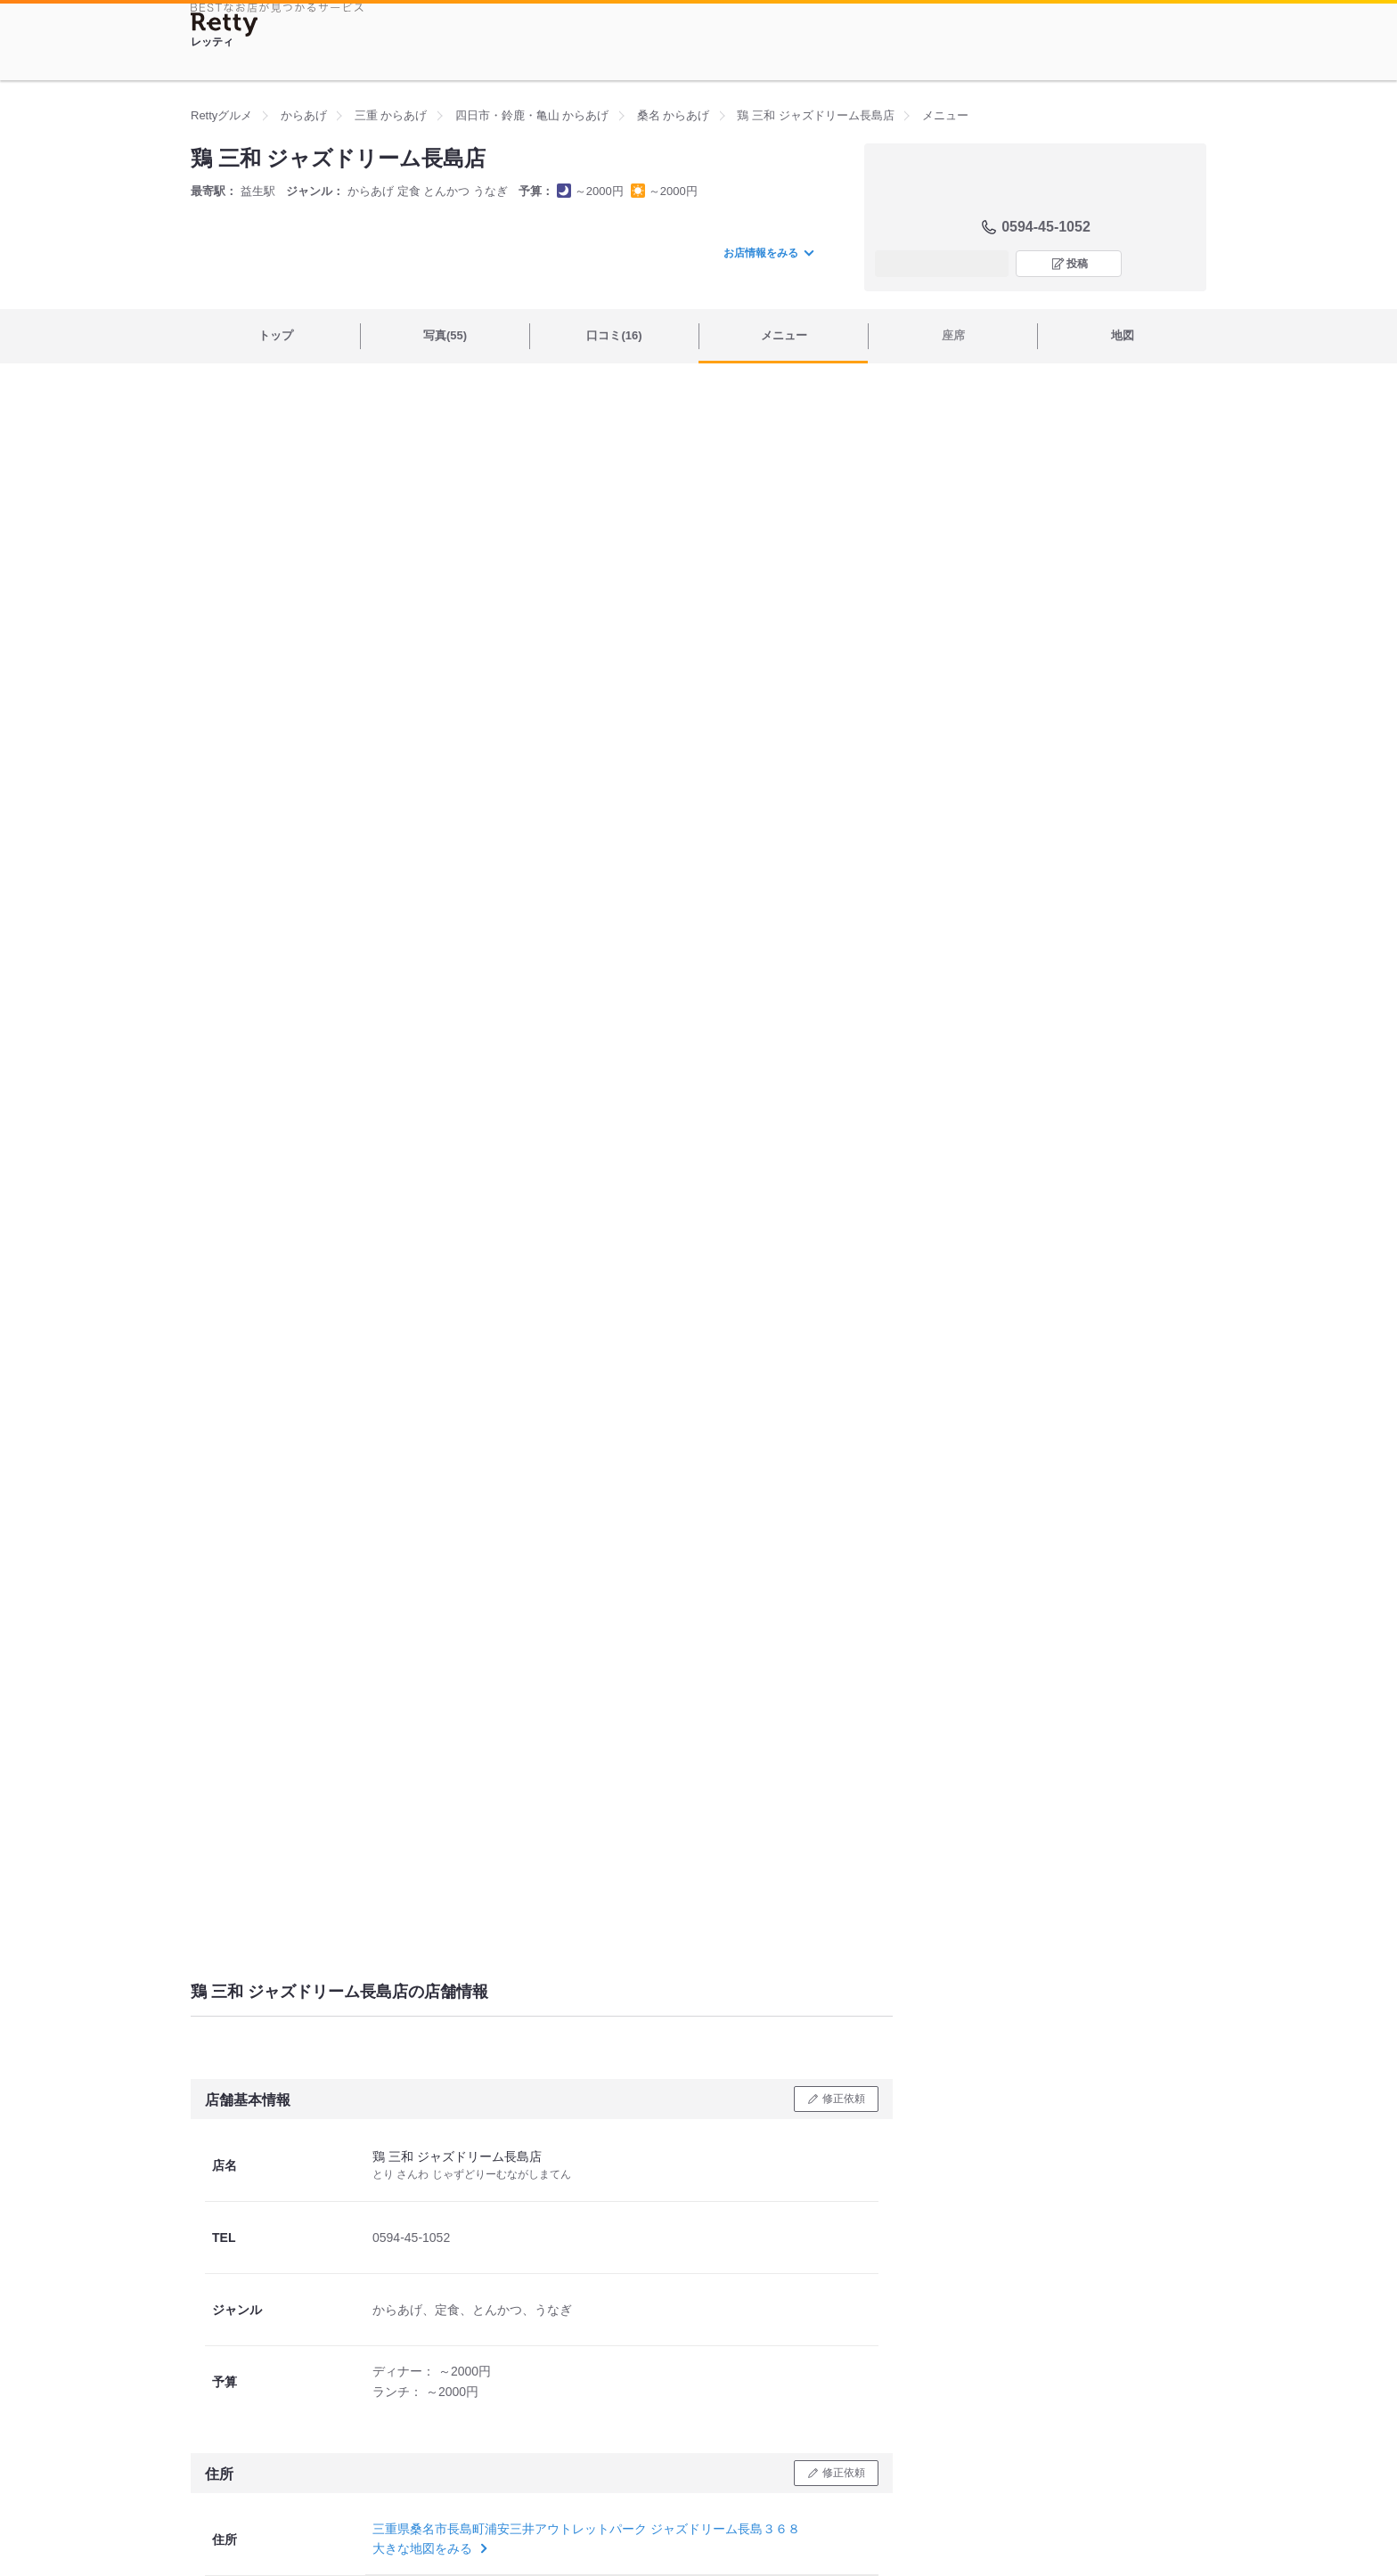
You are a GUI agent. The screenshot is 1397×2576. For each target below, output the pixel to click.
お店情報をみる (768, 253)
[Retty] (224, 24)
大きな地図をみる (428, 2548)
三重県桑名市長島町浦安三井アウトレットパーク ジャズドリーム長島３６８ (586, 2529)
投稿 (1077, 263)
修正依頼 (843, 2098)
